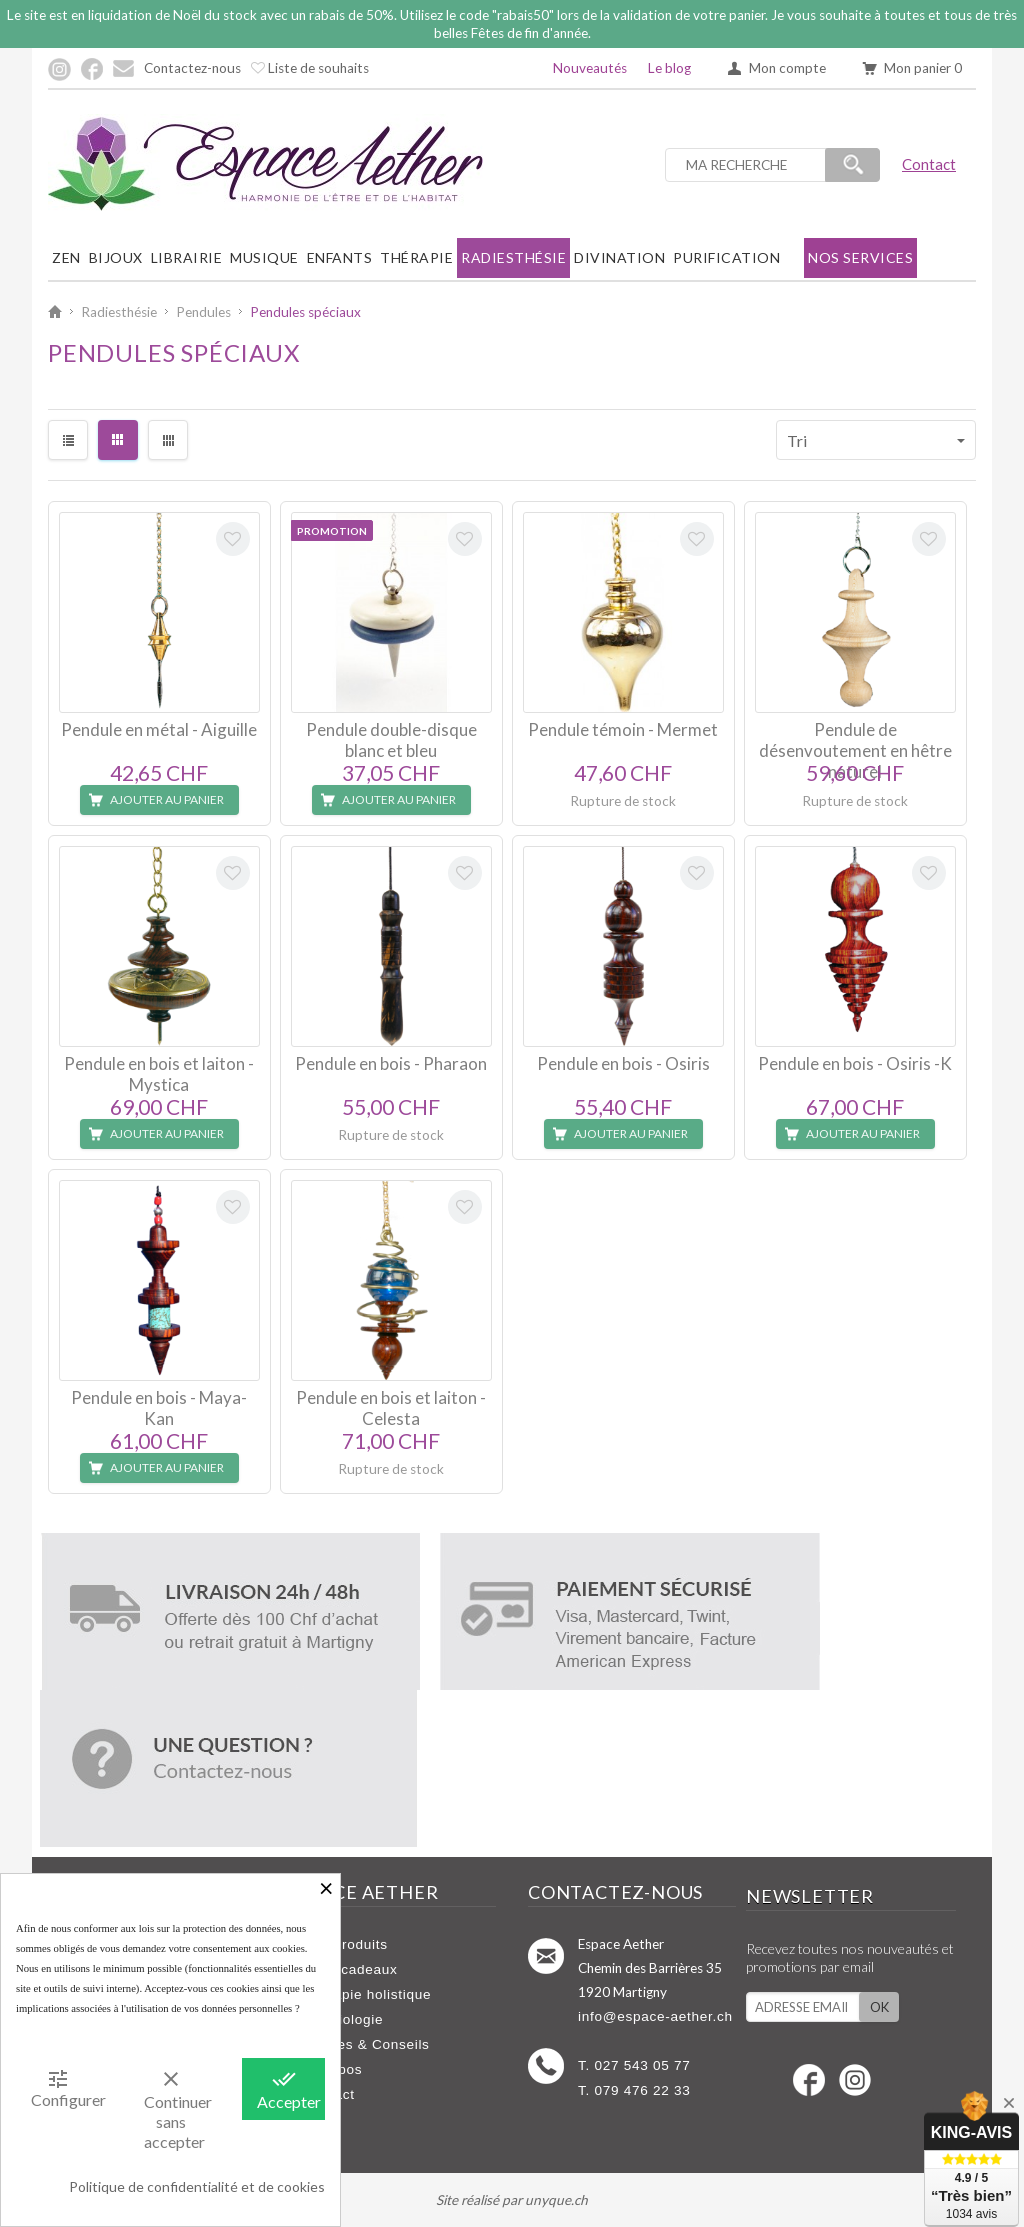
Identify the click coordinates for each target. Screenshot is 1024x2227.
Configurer (65, 2088)
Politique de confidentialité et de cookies (197, 2186)
